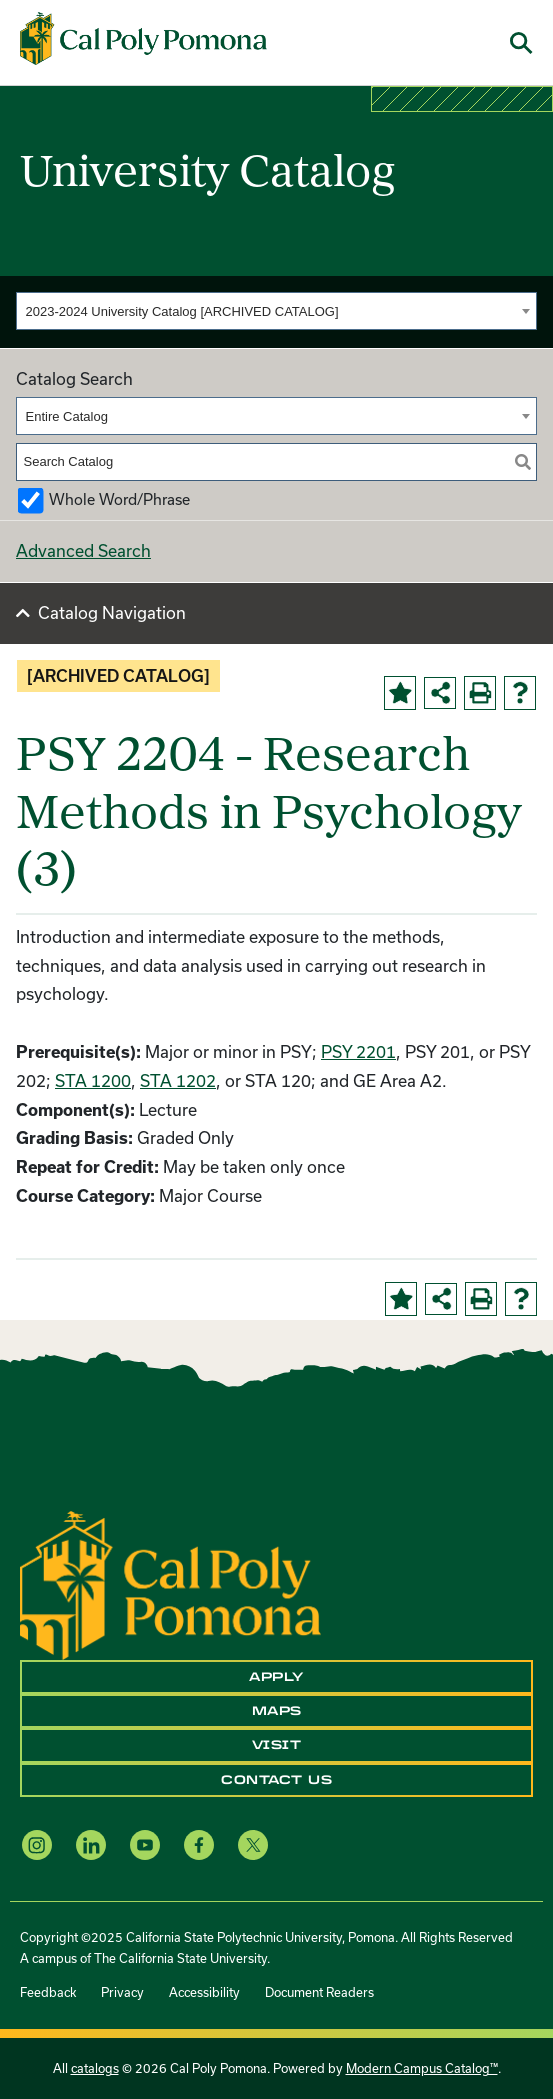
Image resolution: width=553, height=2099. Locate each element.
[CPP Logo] (170, 1582)
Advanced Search (83, 550)
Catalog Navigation (112, 612)
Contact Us (276, 1780)
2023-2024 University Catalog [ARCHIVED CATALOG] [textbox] (182, 311)
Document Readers (319, 1992)
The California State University (180, 1958)
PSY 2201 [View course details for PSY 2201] (358, 1051)
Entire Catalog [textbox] (67, 416)
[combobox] (276, 311)
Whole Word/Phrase (119, 499)
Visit (277, 1745)
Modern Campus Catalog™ (422, 2068)
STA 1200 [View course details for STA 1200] (93, 1080)
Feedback (48, 1992)
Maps (277, 1711)
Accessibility (204, 1992)
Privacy (122, 1992)
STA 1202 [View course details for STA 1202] (178, 1080)
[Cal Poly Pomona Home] (143, 39)
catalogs (95, 2068)
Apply (276, 1677)
